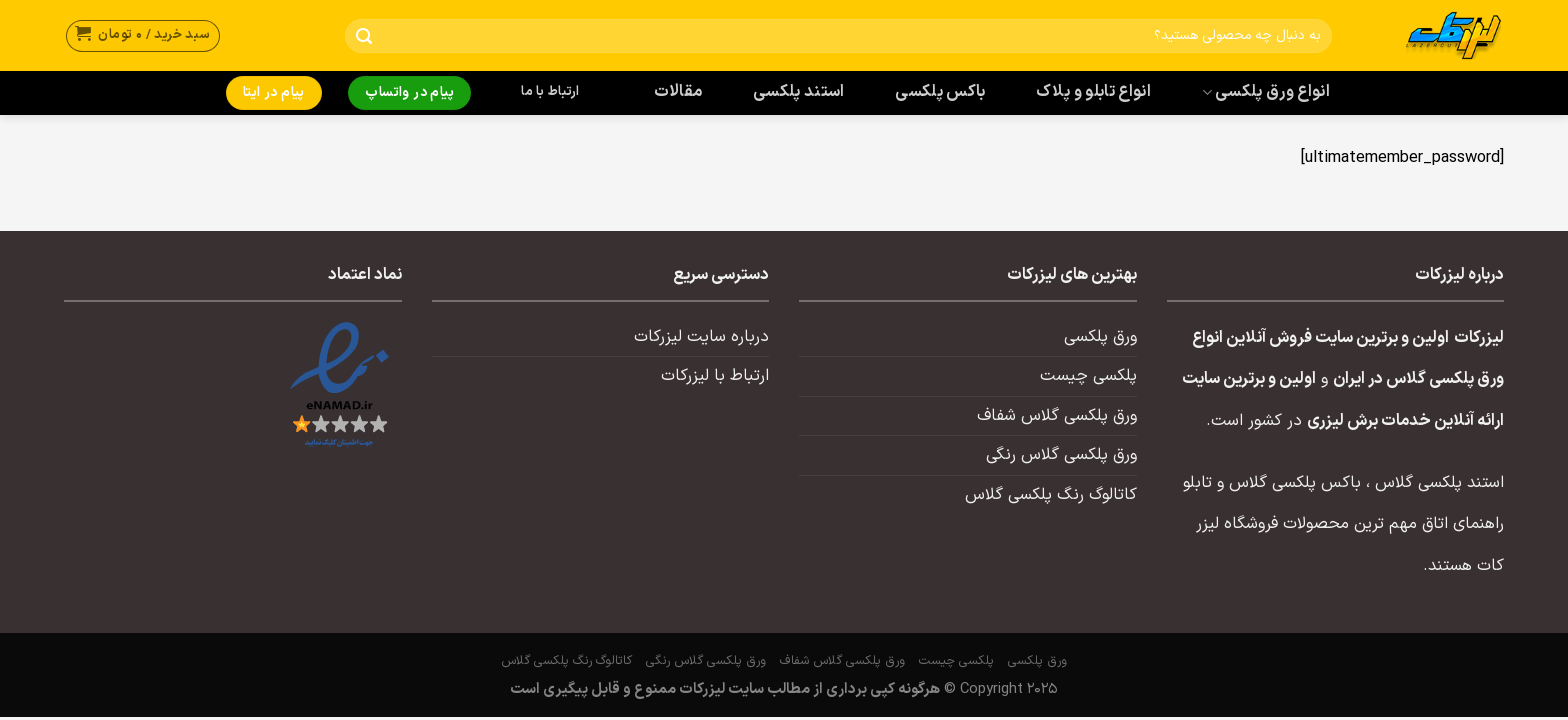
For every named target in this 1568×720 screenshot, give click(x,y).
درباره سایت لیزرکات (701, 337)
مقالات (678, 92)
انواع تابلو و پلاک (1093, 92)
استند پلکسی (799, 92)
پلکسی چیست (1088, 376)
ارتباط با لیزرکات (715, 376)
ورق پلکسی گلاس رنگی (1061, 455)
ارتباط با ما (550, 92)
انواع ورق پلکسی (1266, 92)
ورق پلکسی (1100, 337)
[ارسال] (364, 36)
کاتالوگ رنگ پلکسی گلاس (1051, 495)
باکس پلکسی (940, 92)
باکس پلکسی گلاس (1295, 483)
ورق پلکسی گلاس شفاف (1057, 416)
